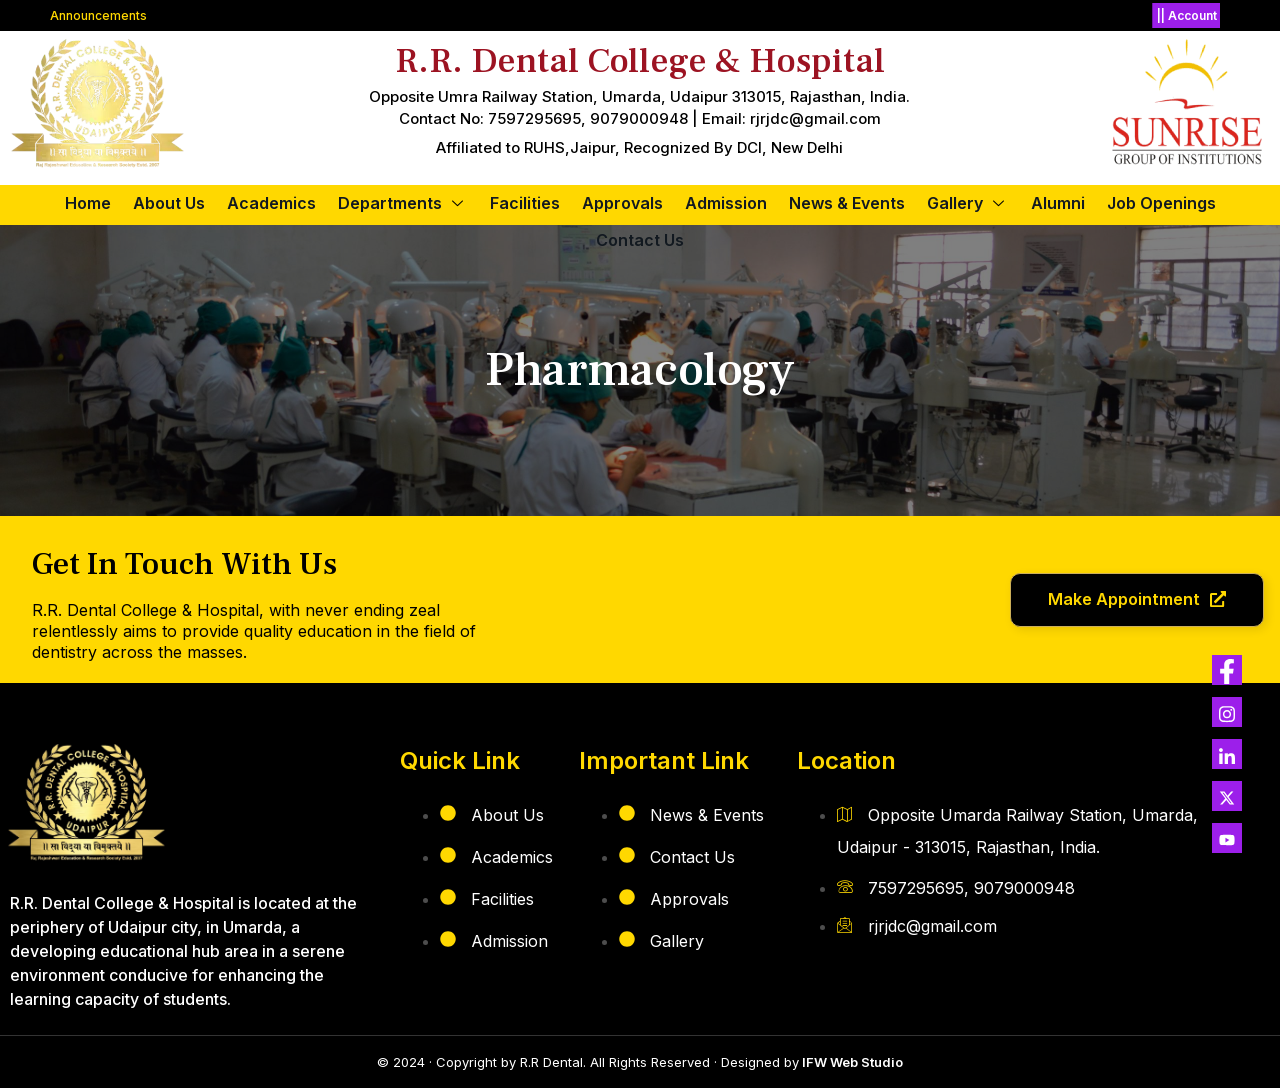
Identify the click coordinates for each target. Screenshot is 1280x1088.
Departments (403, 203)
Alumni (1058, 203)
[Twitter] (1227, 670)
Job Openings (1161, 203)
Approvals (622, 203)
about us (169, 203)
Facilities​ (525, 203)
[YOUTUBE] (1227, 838)
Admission (726, 203)
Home (88, 203)
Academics (271, 203)
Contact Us (640, 240)
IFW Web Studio (851, 1062)
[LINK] (1227, 754)
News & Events (847, 203)
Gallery (968, 203)
